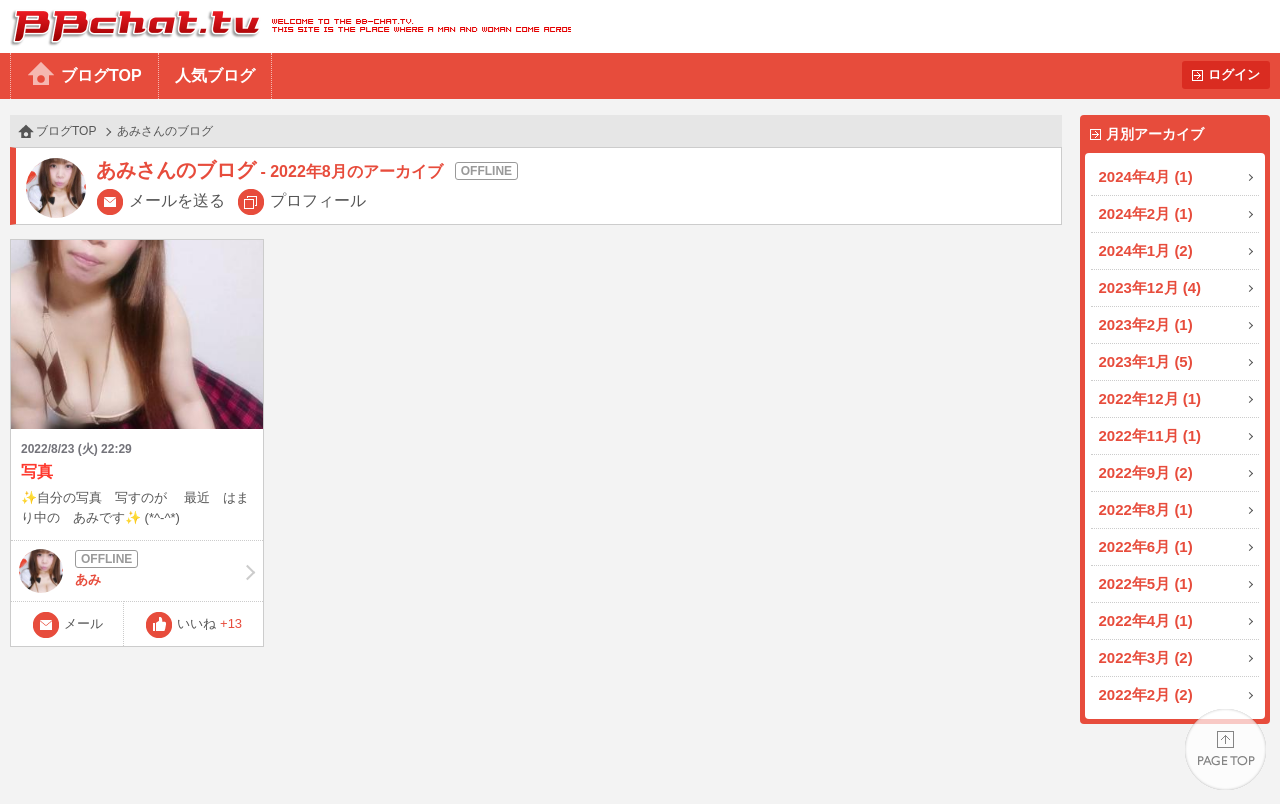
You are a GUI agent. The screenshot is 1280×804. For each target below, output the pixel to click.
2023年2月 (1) (1146, 324)
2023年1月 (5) (1146, 361)
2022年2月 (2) (1146, 694)
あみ (137, 571)
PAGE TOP (1225, 749)
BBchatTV (285, 26)
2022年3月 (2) (1146, 657)
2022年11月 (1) (1150, 435)
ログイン (1234, 74)
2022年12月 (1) (1150, 398)
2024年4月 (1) (1146, 176)
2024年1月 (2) (1146, 250)
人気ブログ (215, 75)
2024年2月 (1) (1146, 213)
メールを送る (177, 200)
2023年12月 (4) (1150, 287)
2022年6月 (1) (1146, 546)
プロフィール (318, 200)
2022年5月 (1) (1146, 583)
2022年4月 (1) (1146, 620)
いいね (209, 623)
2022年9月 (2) (1146, 472)
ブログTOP (101, 75)
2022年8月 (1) (1146, 509)
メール (83, 623)
